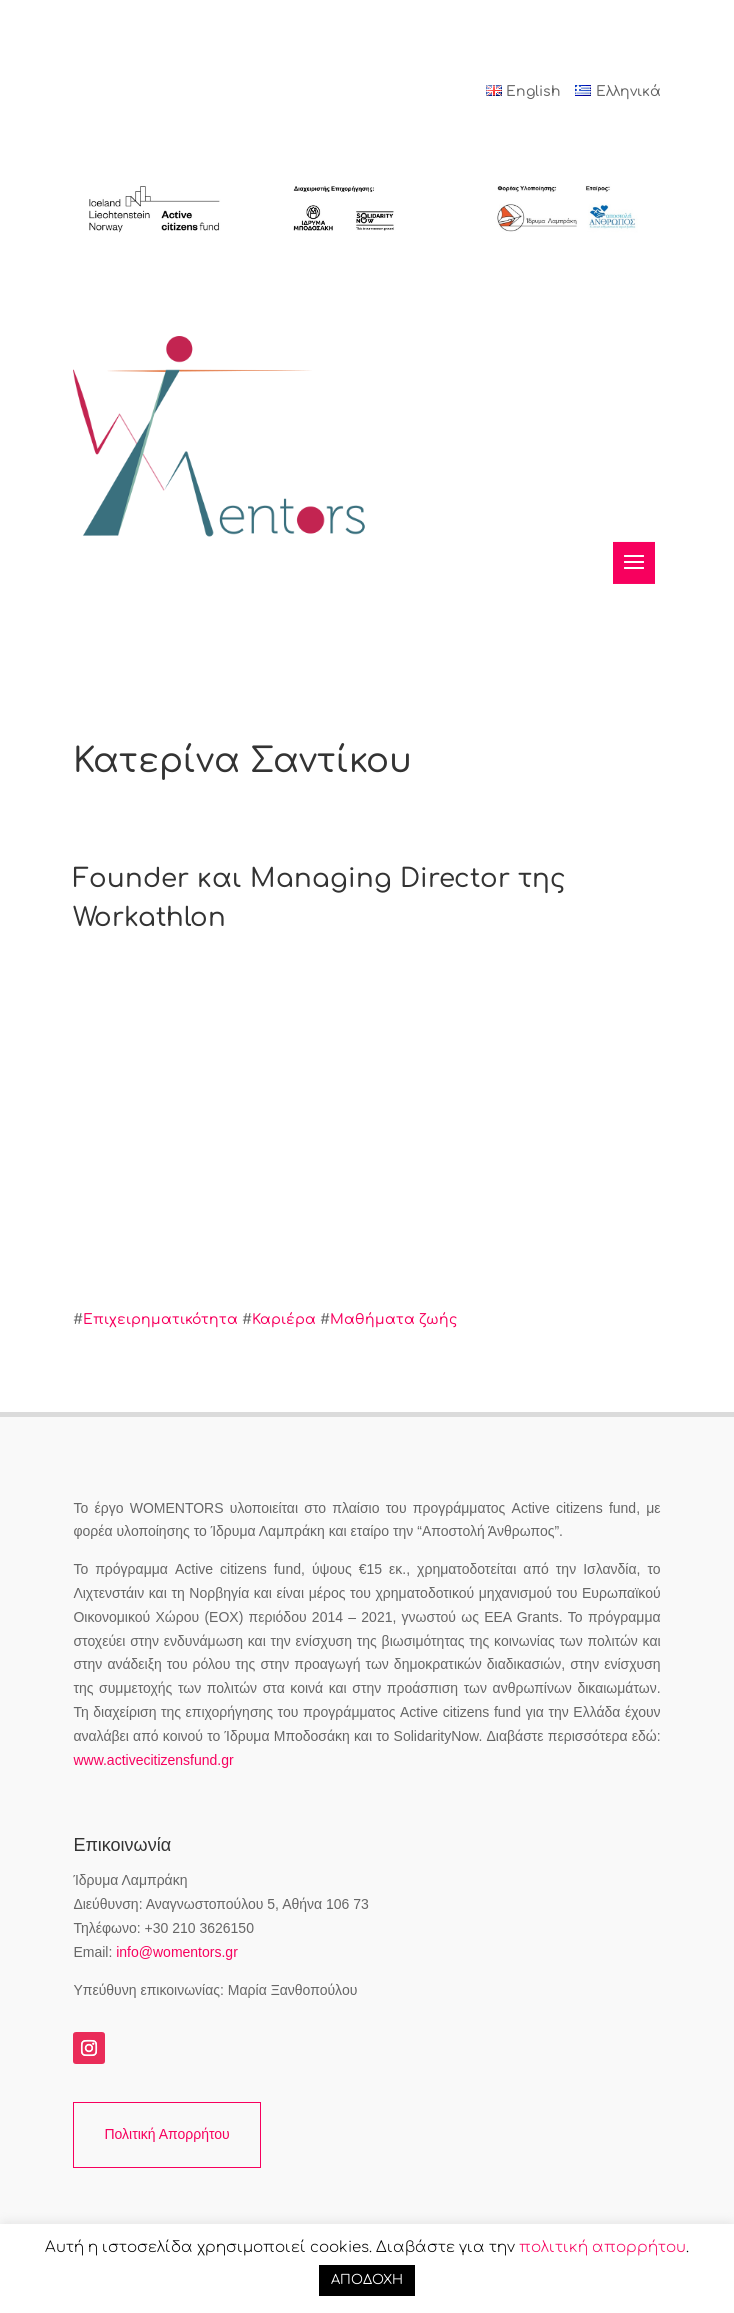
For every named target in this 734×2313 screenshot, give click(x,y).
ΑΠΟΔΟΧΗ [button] (367, 2280)
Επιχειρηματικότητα (160, 1319)
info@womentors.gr (177, 1952)
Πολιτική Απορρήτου (166, 2134)
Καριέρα (284, 1319)
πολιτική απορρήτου (602, 2247)
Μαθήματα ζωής (393, 1319)
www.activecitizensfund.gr (153, 1760)
